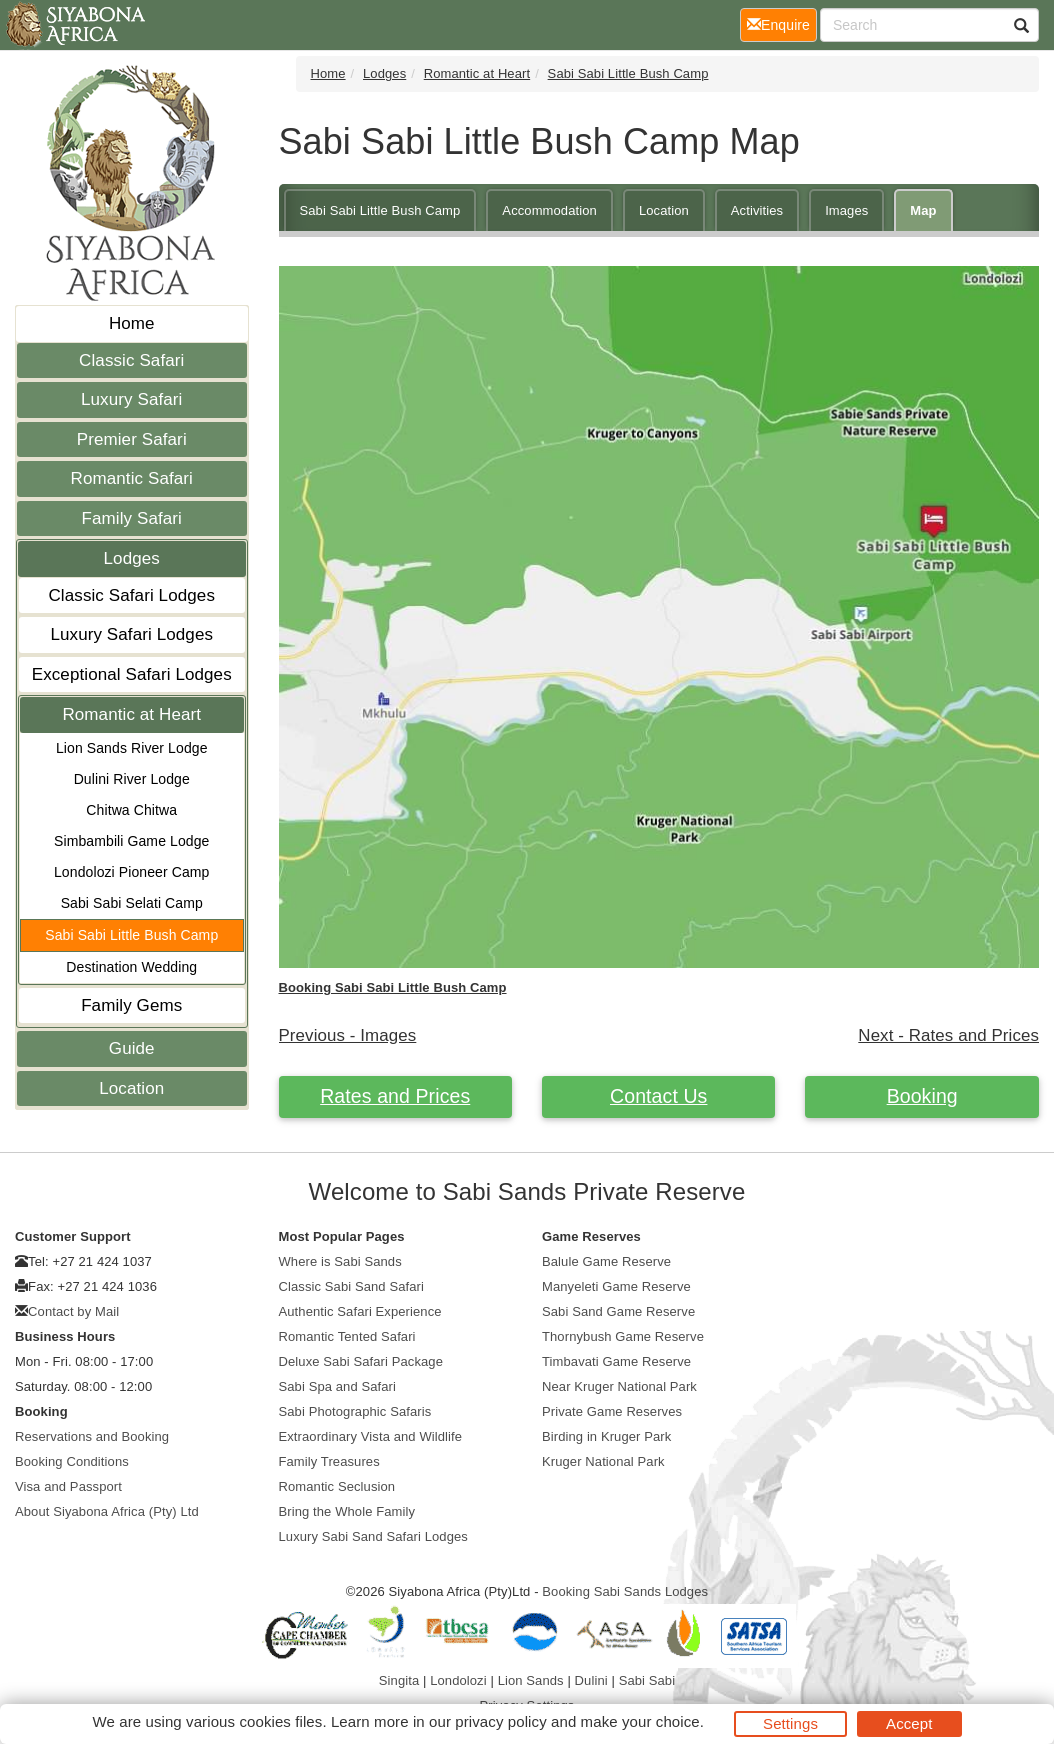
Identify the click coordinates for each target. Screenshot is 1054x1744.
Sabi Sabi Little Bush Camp (131, 935)
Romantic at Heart (131, 714)
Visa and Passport (68, 1486)
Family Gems (131, 1005)
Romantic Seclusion (337, 1486)
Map (923, 210)
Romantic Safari (132, 478)
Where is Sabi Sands (340, 1261)
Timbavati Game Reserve (616, 1361)
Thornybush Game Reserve (623, 1336)
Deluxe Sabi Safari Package (361, 1361)
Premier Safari (132, 439)
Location (131, 1088)
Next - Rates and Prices (948, 1035)
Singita (399, 1680)
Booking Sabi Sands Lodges (625, 1591)
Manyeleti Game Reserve (616, 1286)
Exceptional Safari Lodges (132, 674)
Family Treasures (329, 1461)
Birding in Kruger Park (606, 1436)
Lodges (132, 558)
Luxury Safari (131, 399)
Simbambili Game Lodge (131, 841)
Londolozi (458, 1680)
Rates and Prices (395, 1096)
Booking (922, 1096)
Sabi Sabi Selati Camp (132, 903)
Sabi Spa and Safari (338, 1386)
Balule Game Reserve (606, 1261)
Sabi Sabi (647, 1680)
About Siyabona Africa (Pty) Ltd (107, 1511)
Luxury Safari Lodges (131, 634)
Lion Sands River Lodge (132, 748)
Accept (909, 1723)
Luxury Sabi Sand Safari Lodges (373, 1536)
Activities (757, 210)
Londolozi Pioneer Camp (132, 872)
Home (132, 323)
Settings (790, 1723)
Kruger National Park (603, 1461)
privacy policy (500, 1721)
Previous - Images (348, 1035)
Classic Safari (131, 360)
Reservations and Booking (92, 1436)
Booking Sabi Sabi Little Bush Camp (393, 987)
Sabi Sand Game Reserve (618, 1311)
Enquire (782, 23)
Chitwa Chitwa (131, 810)
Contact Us (658, 1096)
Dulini (591, 1680)
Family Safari (132, 518)
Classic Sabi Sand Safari (351, 1286)
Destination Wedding (131, 967)
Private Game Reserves (612, 1411)
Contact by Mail (73, 1311)
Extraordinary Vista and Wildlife (371, 1436)
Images (846, 210)
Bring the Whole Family (347, 1511)
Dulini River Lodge (132, 779)
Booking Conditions (72, 1461)
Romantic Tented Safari (347, 1336)
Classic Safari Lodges (131, 595)
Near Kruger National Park (619, 1386)
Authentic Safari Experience (360, 1311)
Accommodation (549, 210)
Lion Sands (531, 1680)
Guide (132, 1048)
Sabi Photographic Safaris (355, 1411)
